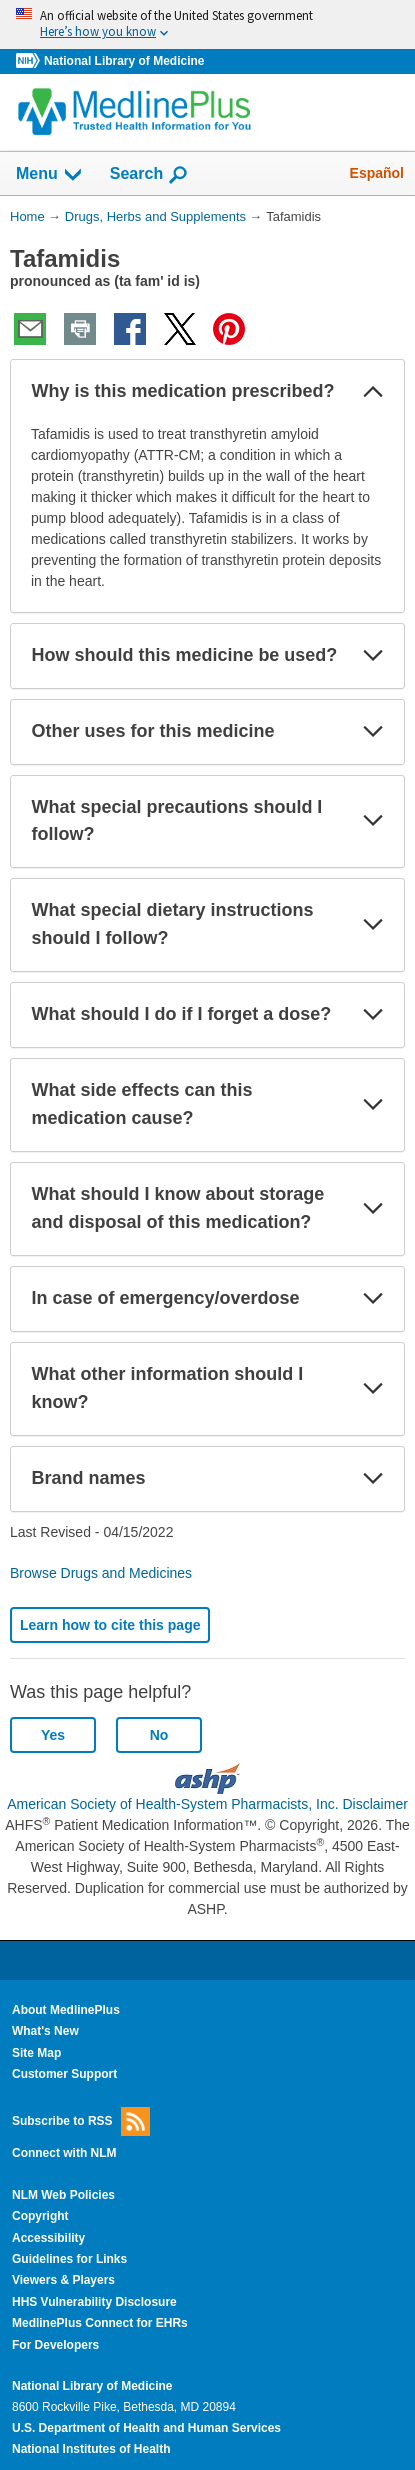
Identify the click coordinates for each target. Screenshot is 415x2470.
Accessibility (48, 2238)
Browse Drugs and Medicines (101, 1573)
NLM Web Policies (63, 2195)
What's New (45, 2031)
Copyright (40, 2216)
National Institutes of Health (91, 2449)
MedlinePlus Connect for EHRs (100, 2323)
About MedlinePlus (66, 2010)
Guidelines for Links (69, 2259)
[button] (373, 392)
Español (377, 173)
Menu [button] (50, 175)
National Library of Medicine (124, 61)
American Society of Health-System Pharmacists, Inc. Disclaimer (207, 1804)
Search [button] (149, 175)
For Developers (55, 2345)
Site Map (36, 2053)
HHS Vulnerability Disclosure (94, 2302)
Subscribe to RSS (81, 2121)
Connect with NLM (64, 2153)
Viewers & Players (63, 2280)
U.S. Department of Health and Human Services (146, 2428)
